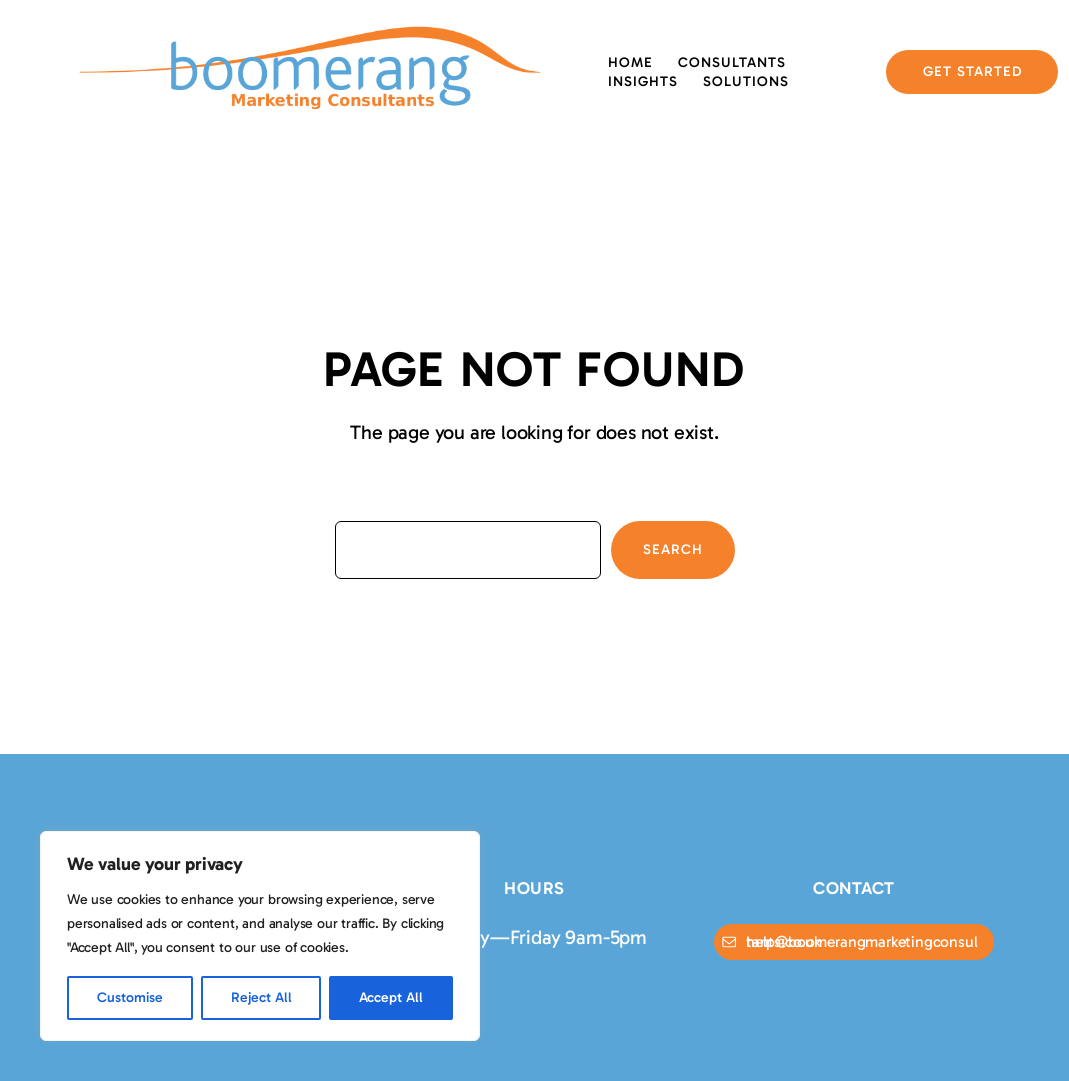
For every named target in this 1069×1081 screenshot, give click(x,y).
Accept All (391, 997)
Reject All (261, 997)
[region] (260, 936)
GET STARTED (972, 71)
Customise (130, 997)
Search (673, 549)
